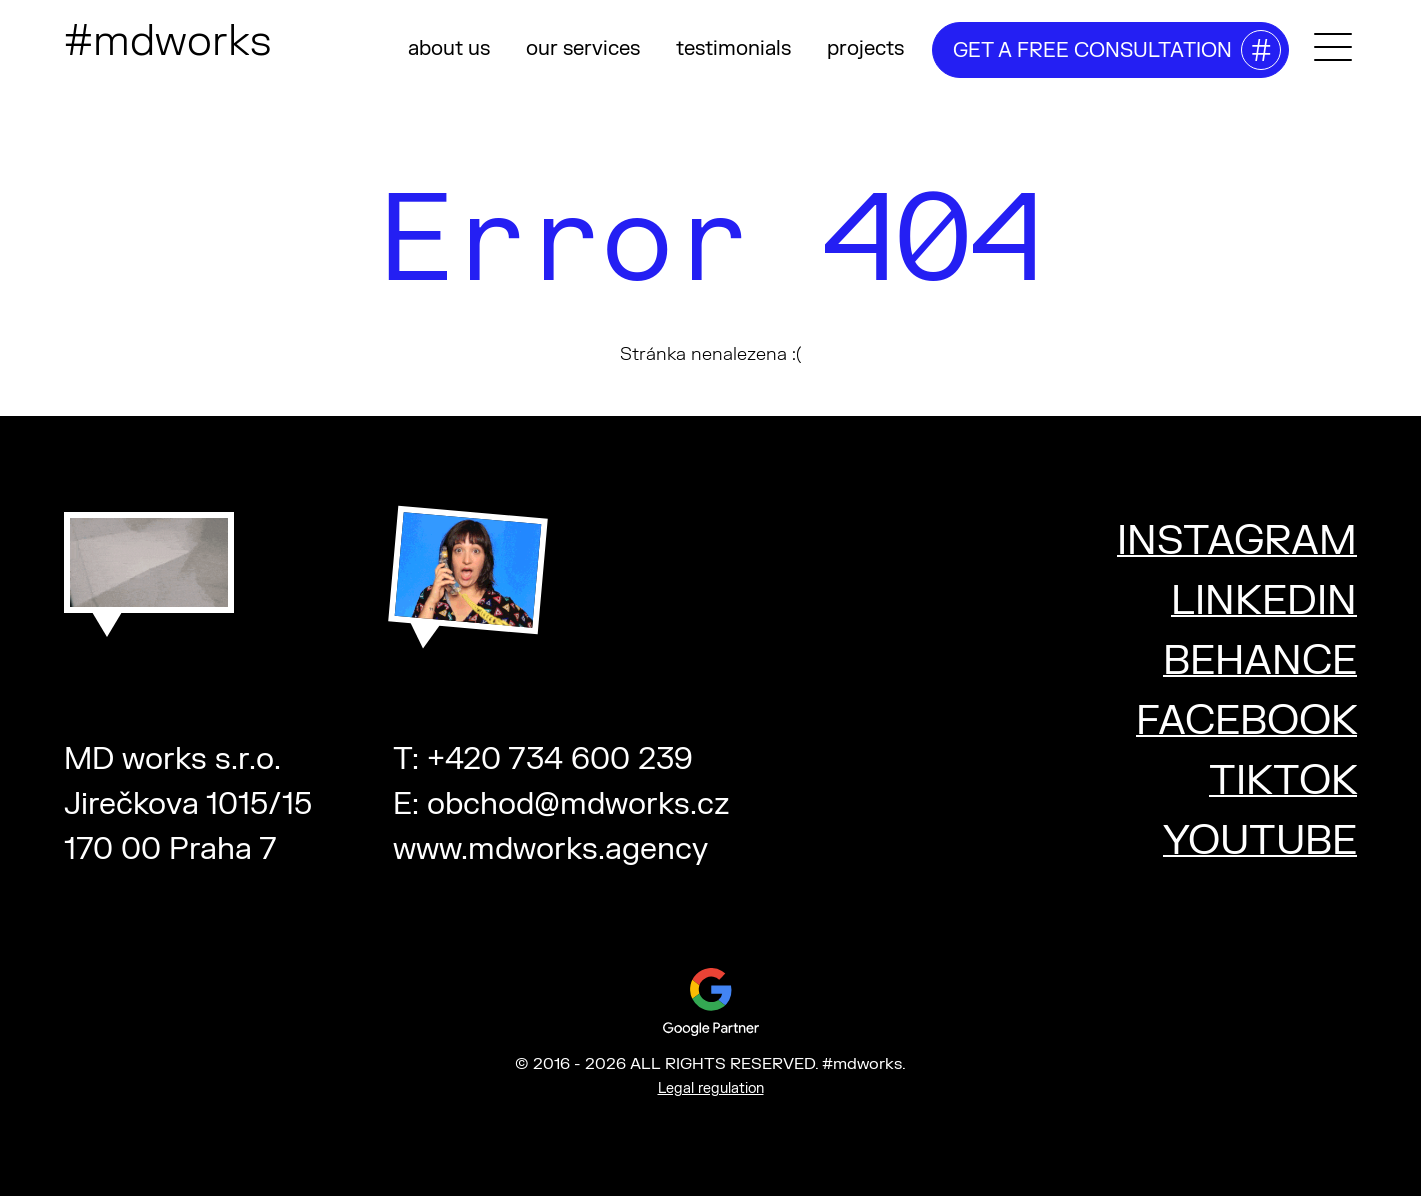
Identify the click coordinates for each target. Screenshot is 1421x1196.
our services (583, 48)
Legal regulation (711, 1088)
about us (449, 48)
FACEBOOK (1246, 721)
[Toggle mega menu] (1333, 47)
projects (865, 48)
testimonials (733, 48)
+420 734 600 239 (560, 759)
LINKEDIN (1264, 601)
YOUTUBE (1260, 841)
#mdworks (167, 42)
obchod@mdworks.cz (578, 804)
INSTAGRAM (1237, 541)
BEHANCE (1260, 661)
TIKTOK (1283, 781)
